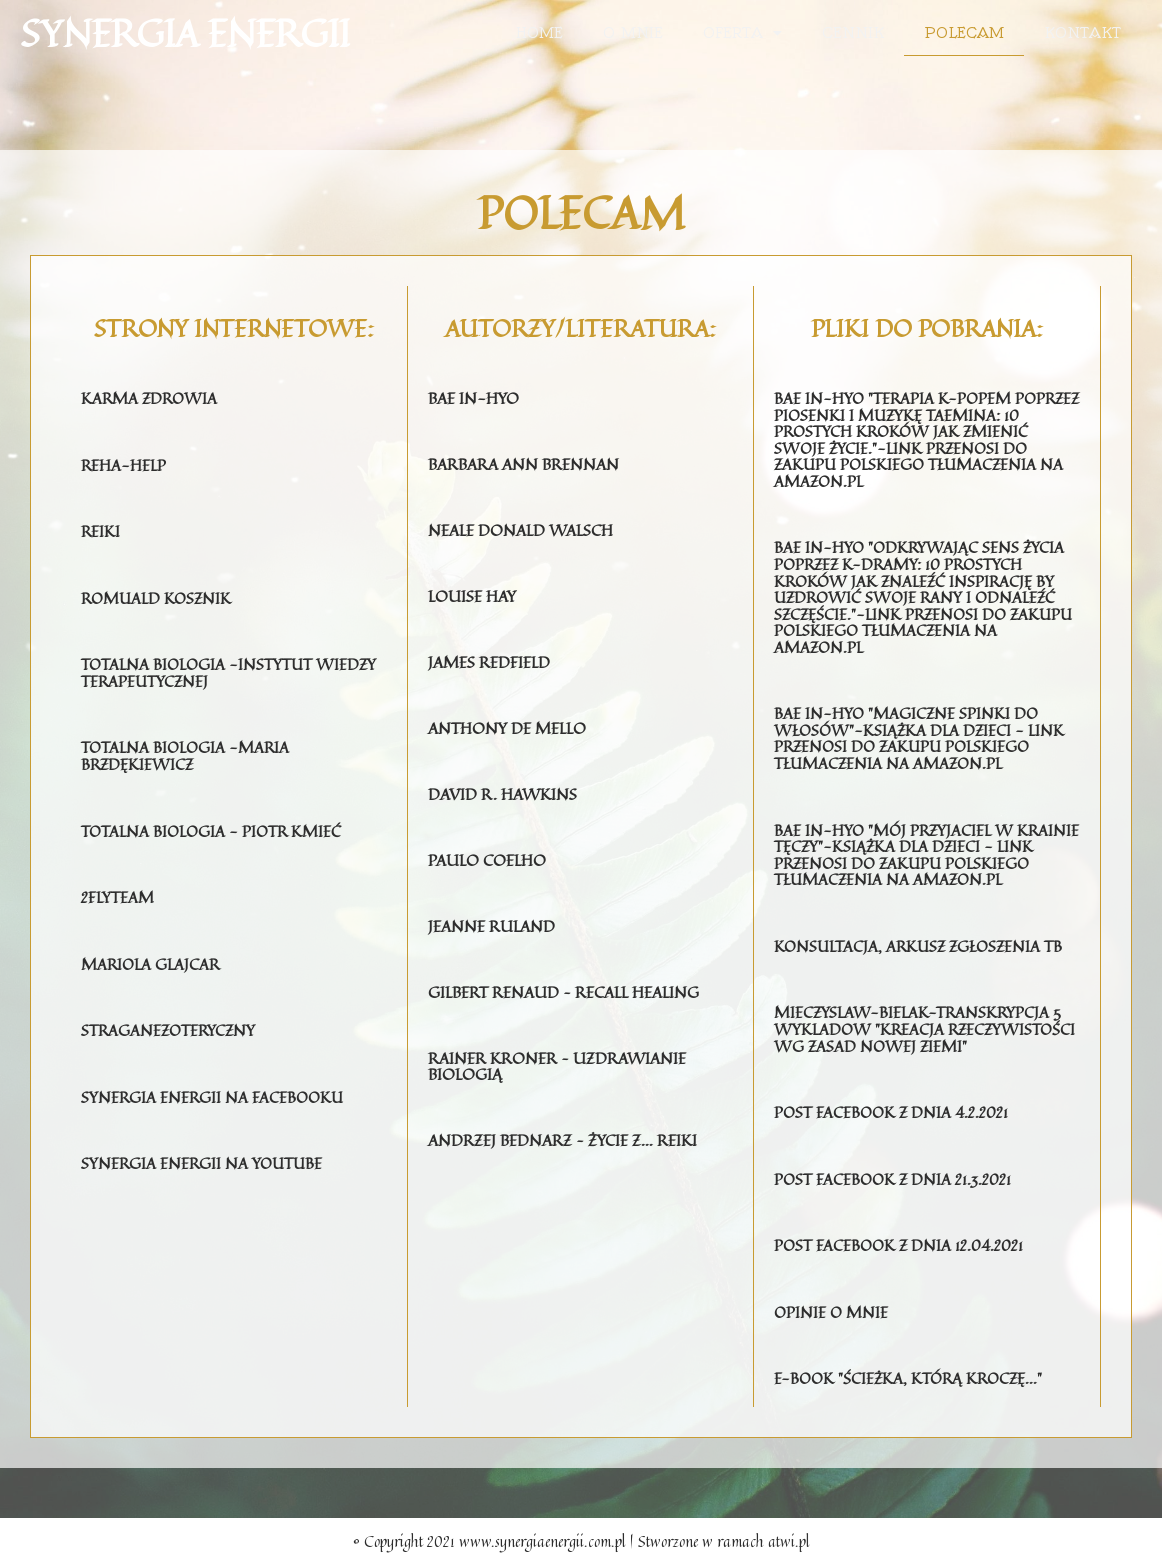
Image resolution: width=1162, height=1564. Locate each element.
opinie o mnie (832, 1312)
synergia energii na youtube (204, 1156)
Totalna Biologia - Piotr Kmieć (213, 826)
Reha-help (124, 464)
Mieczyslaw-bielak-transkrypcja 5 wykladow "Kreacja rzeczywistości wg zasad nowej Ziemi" (919, 1024)
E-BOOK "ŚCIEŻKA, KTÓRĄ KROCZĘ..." (912, 1378)
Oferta (742, 33)
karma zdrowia (151, 398)
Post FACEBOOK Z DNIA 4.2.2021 (894, 1114)
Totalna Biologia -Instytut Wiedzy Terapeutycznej (231, 670)
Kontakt (1082, 33)
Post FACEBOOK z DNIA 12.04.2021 (902, 1246)
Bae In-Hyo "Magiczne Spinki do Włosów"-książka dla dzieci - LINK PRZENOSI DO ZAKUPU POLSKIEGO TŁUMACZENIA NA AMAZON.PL (921, 730)
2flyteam (118, 892)
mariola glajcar (151, 958)
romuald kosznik (158, 596)
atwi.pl (789, 1540)
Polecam (964, 33)
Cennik (853, 33)
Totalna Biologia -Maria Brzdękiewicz (187, 752)
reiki (101, 530)
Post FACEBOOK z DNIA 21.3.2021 (896, 1180)
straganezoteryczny (170, 1024)
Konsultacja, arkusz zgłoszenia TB (922, 934)
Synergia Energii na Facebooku (214, 1090)
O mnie (633, 33)
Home (539, 33)
